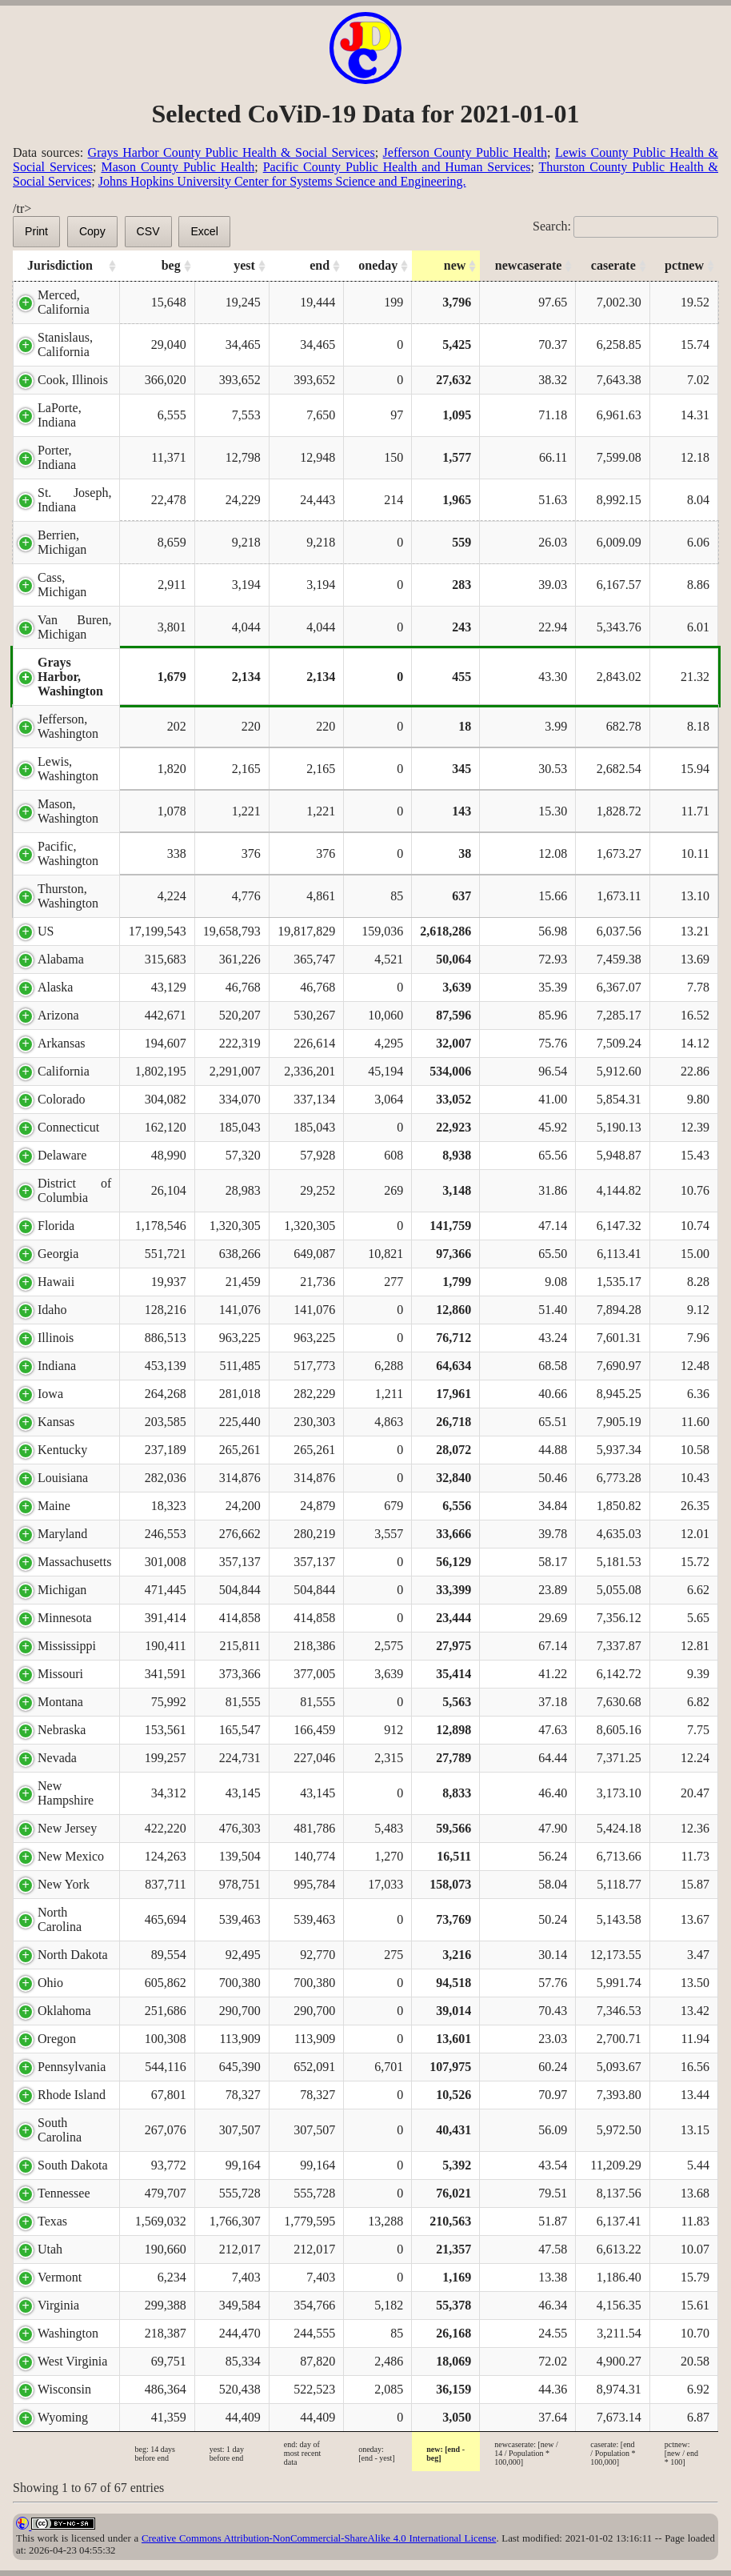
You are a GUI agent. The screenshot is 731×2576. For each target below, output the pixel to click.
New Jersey (67, 1828)
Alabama (61, 959)
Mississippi (67, 1646)
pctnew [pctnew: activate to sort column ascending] (684, 265)
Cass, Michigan (62, 585)
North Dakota (73, 1954)
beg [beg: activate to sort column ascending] (171, 265)
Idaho (52, 1309)
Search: (625, 226)
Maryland (62, 1533)
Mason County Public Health (177, 167)
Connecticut (68, 1127)
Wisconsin (64, 2389)
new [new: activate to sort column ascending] (455, 265)
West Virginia (72, 2361)
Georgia (58, 1253)
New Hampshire (66, 1793)
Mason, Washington (68, 811)
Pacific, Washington (68, 853)
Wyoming (63, 2417)
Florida (56, 1225)
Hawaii (56, 1281)
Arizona (58, 1015)
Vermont (60, 2277)
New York (64, 1884)
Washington (68, 2333)
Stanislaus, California (65, 345)
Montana (60, 1702)
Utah (50, 2249)
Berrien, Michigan (62, 542)
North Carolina (60, 1919)
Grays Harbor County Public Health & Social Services (231, 152)
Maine (54, 1505)
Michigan (62, 1589)
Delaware (62, 1155)
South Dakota (73, 2165)
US (46, 931)
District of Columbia (74, 1190)
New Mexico (71, 1856)
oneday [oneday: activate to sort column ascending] (377, 265)
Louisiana (63, 1477)
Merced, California (64, 302)
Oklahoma (64, 2010)
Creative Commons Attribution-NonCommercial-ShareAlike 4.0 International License (319, 2538)
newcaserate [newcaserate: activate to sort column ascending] (528, 265)
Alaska (55, 987)
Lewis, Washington (68, 769)
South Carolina (60, 2130)
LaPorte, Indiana (60, 415)
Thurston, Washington (68, 896)
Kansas (56, 1421)
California (64, 1071)
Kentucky (62, 1449)
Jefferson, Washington (68, 726)
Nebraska (62, 1730)
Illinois (56, 1337)
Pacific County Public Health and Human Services (397, 167)
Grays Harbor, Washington (70, 676)
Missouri (60, 1674)
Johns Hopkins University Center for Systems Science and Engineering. (282, 181)
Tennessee (64, 2193)
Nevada (57, 1758)
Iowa (50, 1393)
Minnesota (65, 1618)
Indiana (57, 1365)
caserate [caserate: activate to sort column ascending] (613, 265)
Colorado (62, 1099)
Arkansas (62, 1043)
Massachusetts (74, 1561)
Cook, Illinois (73, 380)
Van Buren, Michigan (74, 627)
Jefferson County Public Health (465, 152)
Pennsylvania (72, 2066)
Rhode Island (72, 2094)
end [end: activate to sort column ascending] (320, 265)
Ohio (50, 1982)
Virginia (58, 2305)
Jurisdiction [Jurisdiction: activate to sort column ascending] (60, 265)
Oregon (57, 2038)
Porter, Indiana (57, 457)
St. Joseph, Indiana (74, 500)
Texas (52, 2221)
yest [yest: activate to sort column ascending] (244, 265)
